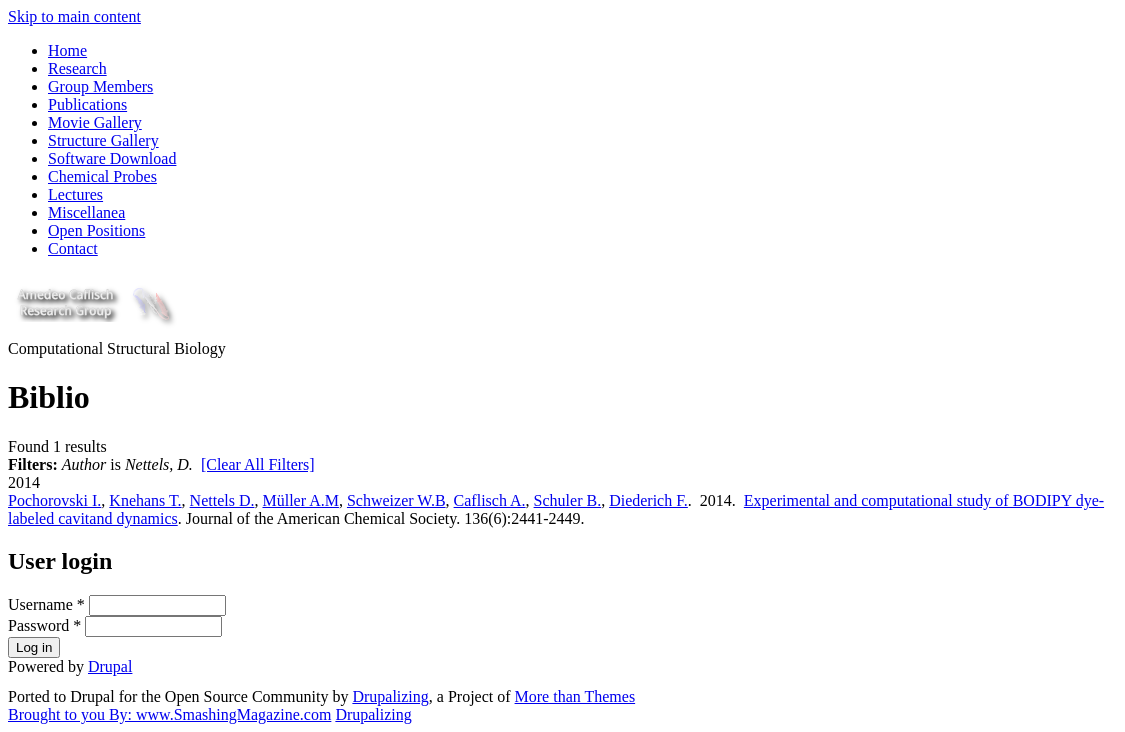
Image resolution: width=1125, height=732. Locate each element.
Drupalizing (390, 696)
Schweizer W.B (396, 500)
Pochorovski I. (54, 500)
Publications (87, 104)
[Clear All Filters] (258, 464)
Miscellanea (86, 212)
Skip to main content (74, 16)
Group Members (100, 86)
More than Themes (575, 696)
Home (67, 50)
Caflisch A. (490, 500)
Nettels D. (222, 500)
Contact (73, 248)
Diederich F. (648, 500)
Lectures (75, 194)
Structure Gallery (103, 140)
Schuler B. (568, 500)
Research (77, 68)
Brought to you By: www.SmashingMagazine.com (169, 714)
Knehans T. (145, 500)
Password (44, 625)
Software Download (112, 158)
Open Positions (96, 230)
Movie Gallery (95, 122)
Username (46, 604)
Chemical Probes (102, 176)
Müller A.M (300, 500)
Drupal (110, 666)
